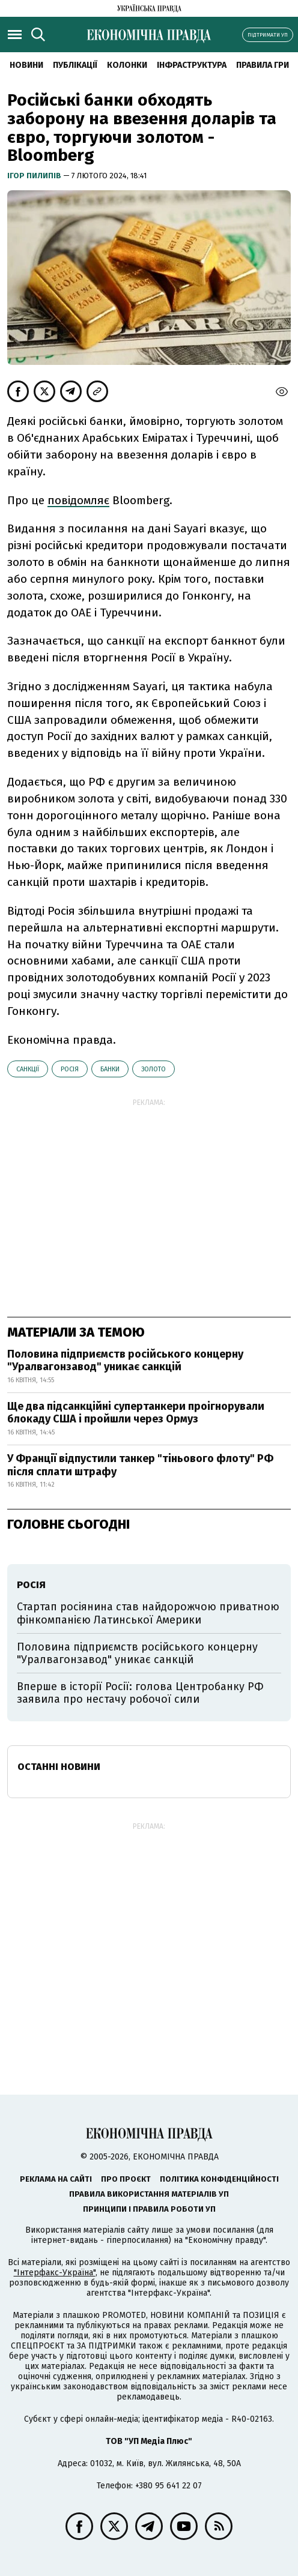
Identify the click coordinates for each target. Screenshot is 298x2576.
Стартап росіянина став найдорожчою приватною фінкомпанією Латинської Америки (148, 1613)
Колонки (127, 65)
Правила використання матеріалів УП (149, 2193)
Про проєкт (126, 2178)
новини (26, 65)
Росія (70, 1069)
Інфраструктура (192, 65)
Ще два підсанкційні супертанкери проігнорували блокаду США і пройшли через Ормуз (135, 1413)
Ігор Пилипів (35, 175)
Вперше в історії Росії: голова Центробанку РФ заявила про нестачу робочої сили (140, 1693)
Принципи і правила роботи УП (149, 2208)
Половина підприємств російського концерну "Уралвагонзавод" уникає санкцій (125, 1360)
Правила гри (262, 65)
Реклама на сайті (56, 2178)
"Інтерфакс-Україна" (55, 2273)
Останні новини (58, 1766)
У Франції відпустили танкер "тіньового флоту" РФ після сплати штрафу (140, 1465)
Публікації (75, 65)
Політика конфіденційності (219, 2178)
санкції (27, 1069)
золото (153, 1069)
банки (110, 1069)
